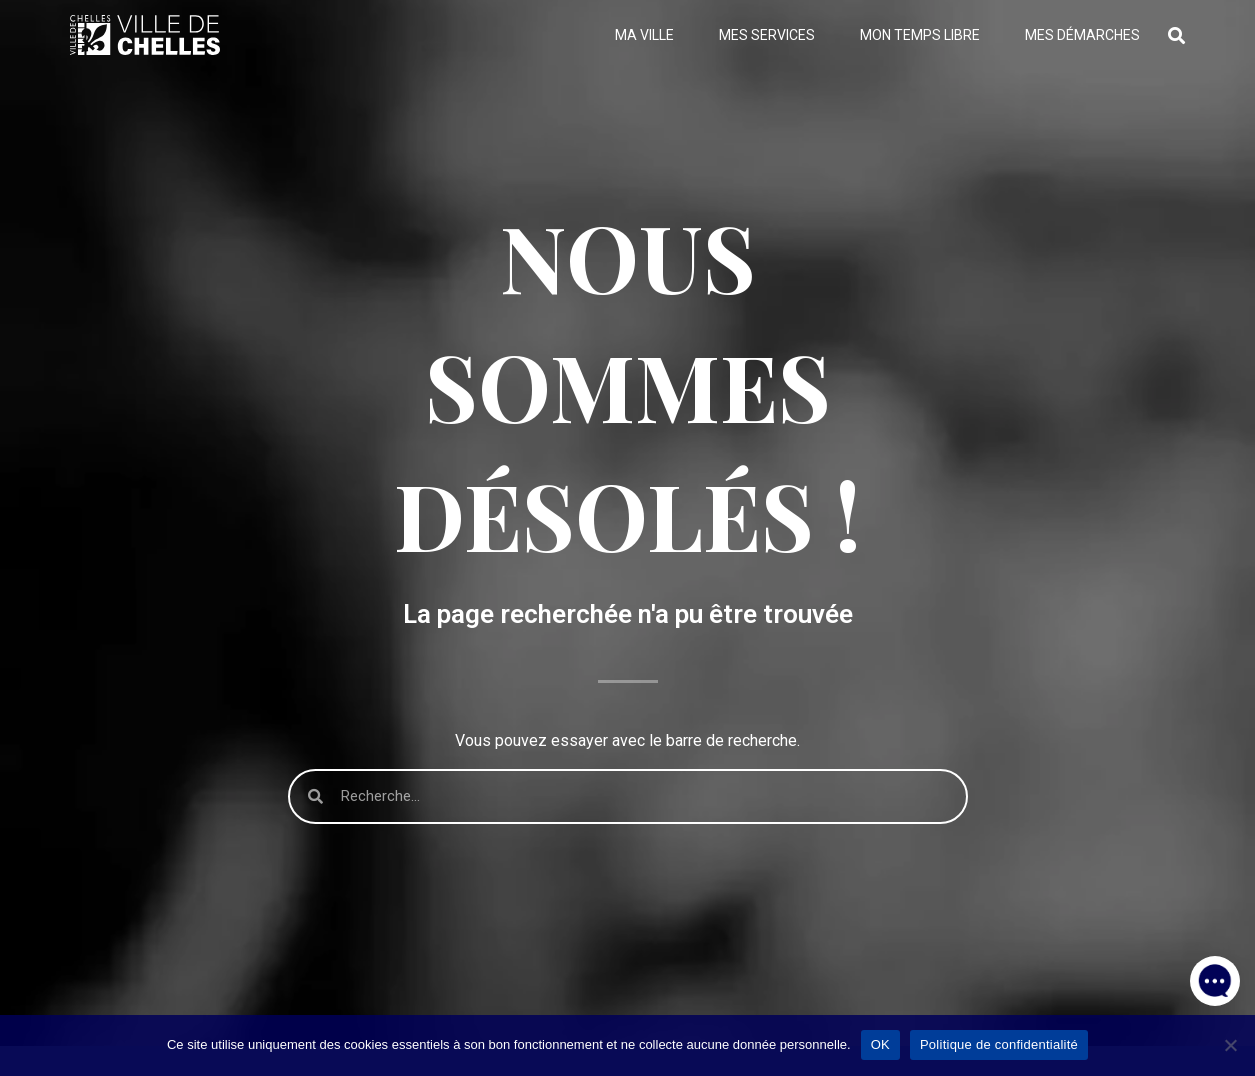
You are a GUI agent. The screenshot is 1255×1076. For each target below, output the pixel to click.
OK (880, 1044)
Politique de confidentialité (999, 1044)
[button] (1215, 976)
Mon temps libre (920, 35)
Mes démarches (1082, 35)
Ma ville (644, 35)
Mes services (767, 35)
